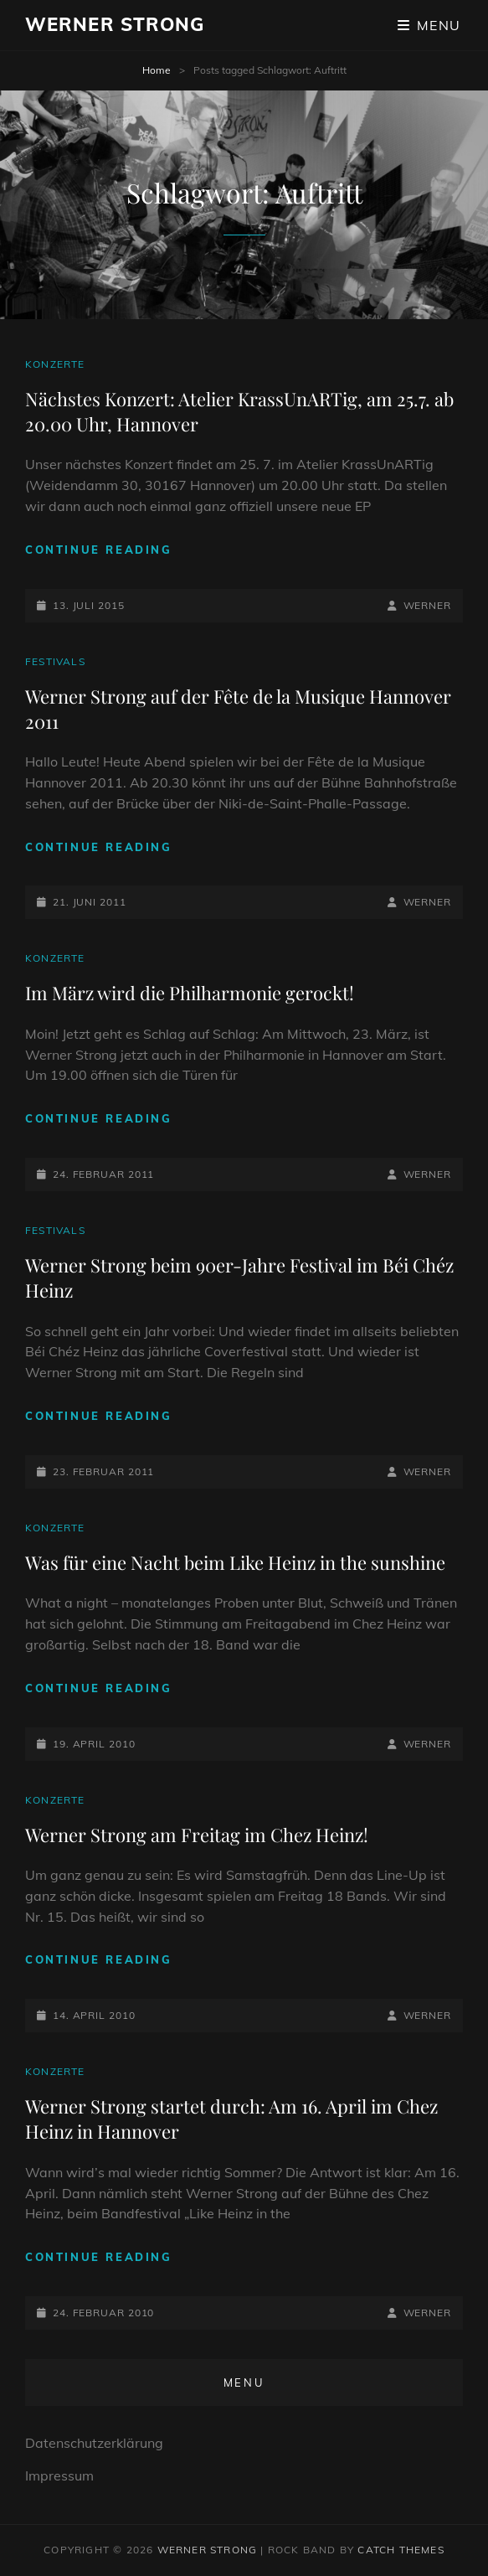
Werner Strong (114, 24)
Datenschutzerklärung (94, 2442)
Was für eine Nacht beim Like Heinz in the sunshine (235, 1562)
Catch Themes (400, 2549)
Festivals (55, 661)
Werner (427, 605)
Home (156, 70)
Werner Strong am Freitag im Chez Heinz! (196, 1834)
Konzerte (55, 364)
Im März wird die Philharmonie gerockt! (189, 992)
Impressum (59, 2475)
